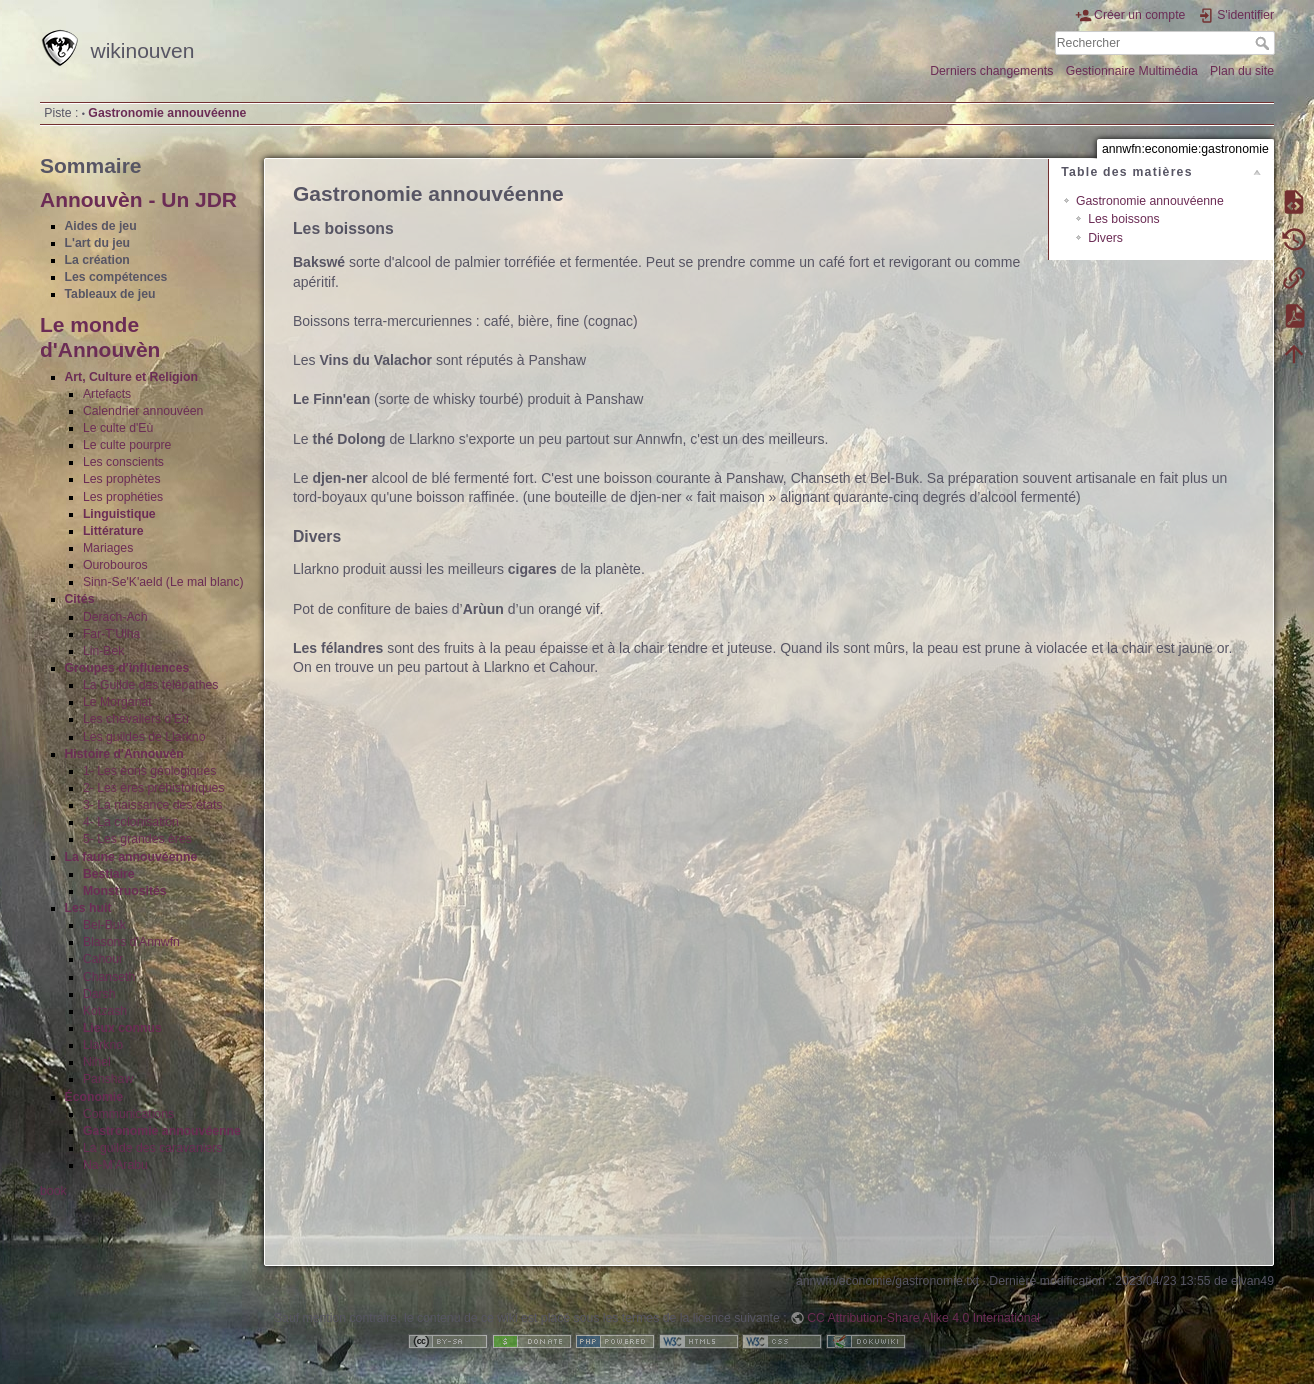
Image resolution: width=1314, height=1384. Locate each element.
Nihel (97, 1062)
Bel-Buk (104, 925)
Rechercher (1264, 43)
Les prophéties (123, 497)
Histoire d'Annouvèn (124, 754)
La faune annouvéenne (131, 857)
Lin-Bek (104, 651)
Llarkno (103, 1045)
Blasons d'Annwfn (131, 942)
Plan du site (1242, 71)
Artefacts (107, 394)
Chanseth (109, 977)
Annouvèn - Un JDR (138, 199)
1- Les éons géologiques (150, 771)
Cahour (103, 959)
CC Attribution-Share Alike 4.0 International (923, 1318)
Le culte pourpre (127, 445)
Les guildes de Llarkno (144, 737)
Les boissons (1124, 219)
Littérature (113, 531)
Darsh (99, 994)
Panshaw (108, 1079)
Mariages (108, 548)
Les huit (88, 908)
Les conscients (123, 462)
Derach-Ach (115, 617)
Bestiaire (109, 874)
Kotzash (105, 1011)
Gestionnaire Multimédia (1132, 71)
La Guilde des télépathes (151, 685)
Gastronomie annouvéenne (167, 113)
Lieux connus (122, 1028)
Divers (1105, 238)
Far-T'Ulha (111, 634)
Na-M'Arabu (115, 1165)
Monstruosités (125, 891)
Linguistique (119, 514)
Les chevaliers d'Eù (136, 719)
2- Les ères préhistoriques (154, 788)
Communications (128, 1114)
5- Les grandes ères (137, 839)
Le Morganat (117, 702)
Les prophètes (122, 479)
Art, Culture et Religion (131, 377)
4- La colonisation (131, 822)
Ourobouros (115, 565)
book (53, 1191)
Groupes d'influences (127, 668)
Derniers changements (991, 71)
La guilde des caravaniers (153, 1148)
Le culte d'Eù (118, 428)
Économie (94, 1097)
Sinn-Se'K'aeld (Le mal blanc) (163, 582)
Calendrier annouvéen (143, 411)
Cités (80, 599)
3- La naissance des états (153, 805)
